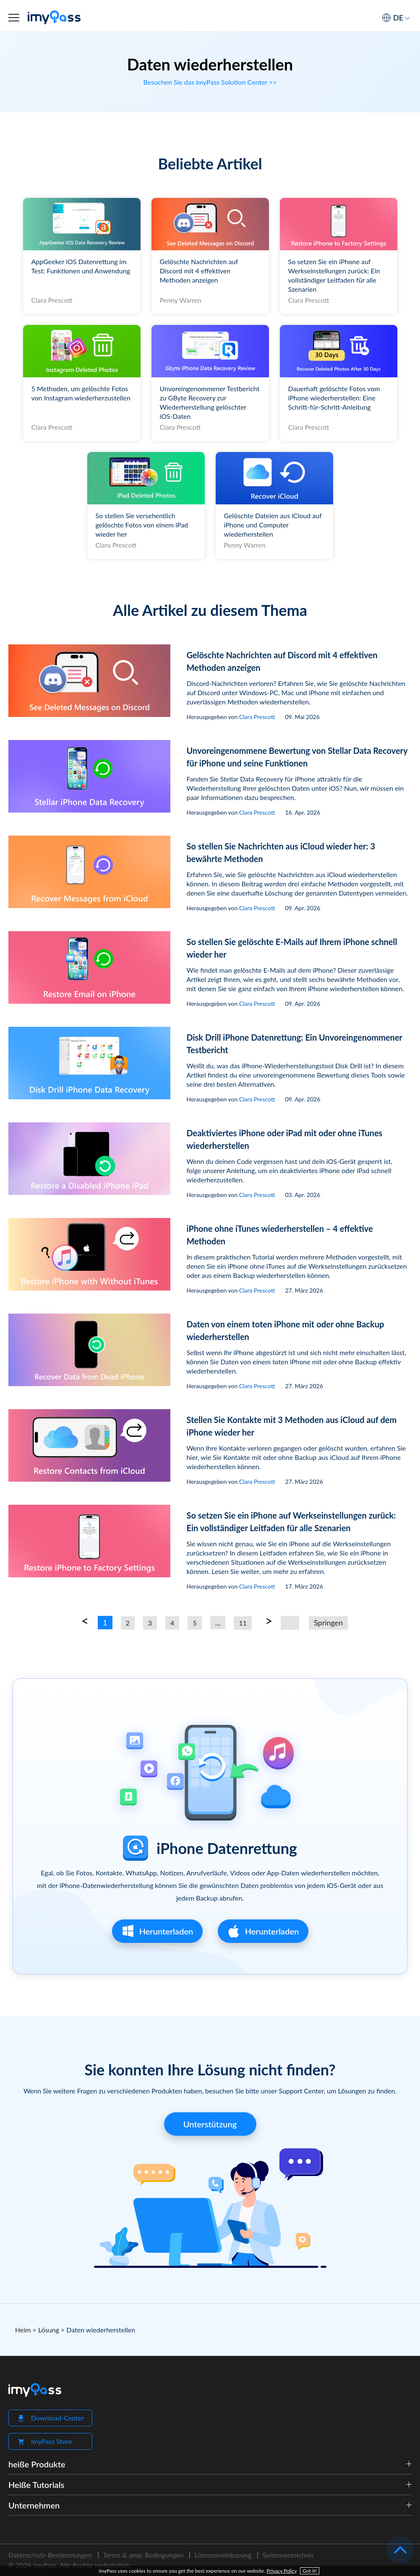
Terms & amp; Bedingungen (143, 2555)
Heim (23, 2330)
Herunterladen (157, 1930)
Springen (328, 1622)
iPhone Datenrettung (227, 1848)
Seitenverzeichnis (287, 2555)
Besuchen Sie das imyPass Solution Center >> (210, 82)
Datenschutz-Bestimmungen (50, 2555)
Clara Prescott (52, 300)
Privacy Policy (281, 2571)
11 (243, 1623)
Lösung (48, 2330)
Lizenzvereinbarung (222, 2555)
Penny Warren (180, 300)
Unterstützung (210, 2124)
